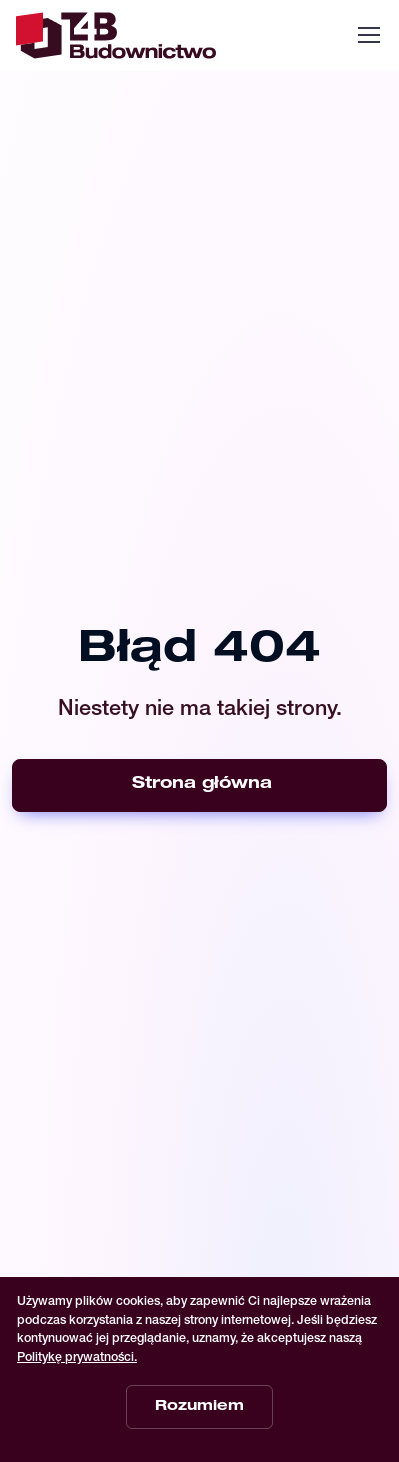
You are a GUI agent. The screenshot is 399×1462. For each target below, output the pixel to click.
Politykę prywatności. (77, 1358)
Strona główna (202, 785)
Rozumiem (199, 1407)
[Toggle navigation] (368, 35)
